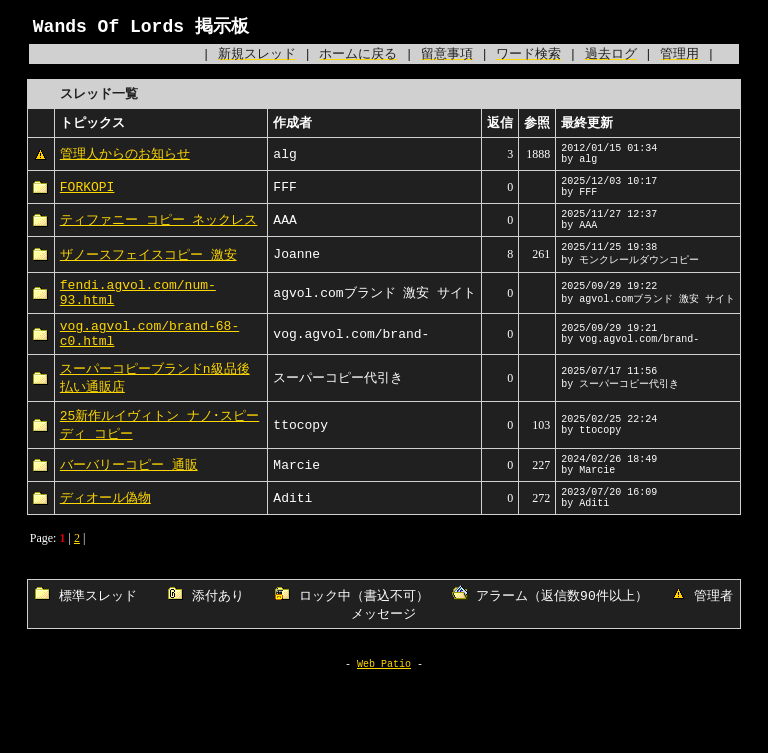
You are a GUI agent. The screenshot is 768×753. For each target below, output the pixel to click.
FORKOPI (87, 200)
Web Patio (384, 733)
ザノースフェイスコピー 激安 (148, 278)
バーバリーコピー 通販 (129, 510)
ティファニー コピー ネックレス (159, 239)
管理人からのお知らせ (125, 161)
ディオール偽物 (105, 549)
